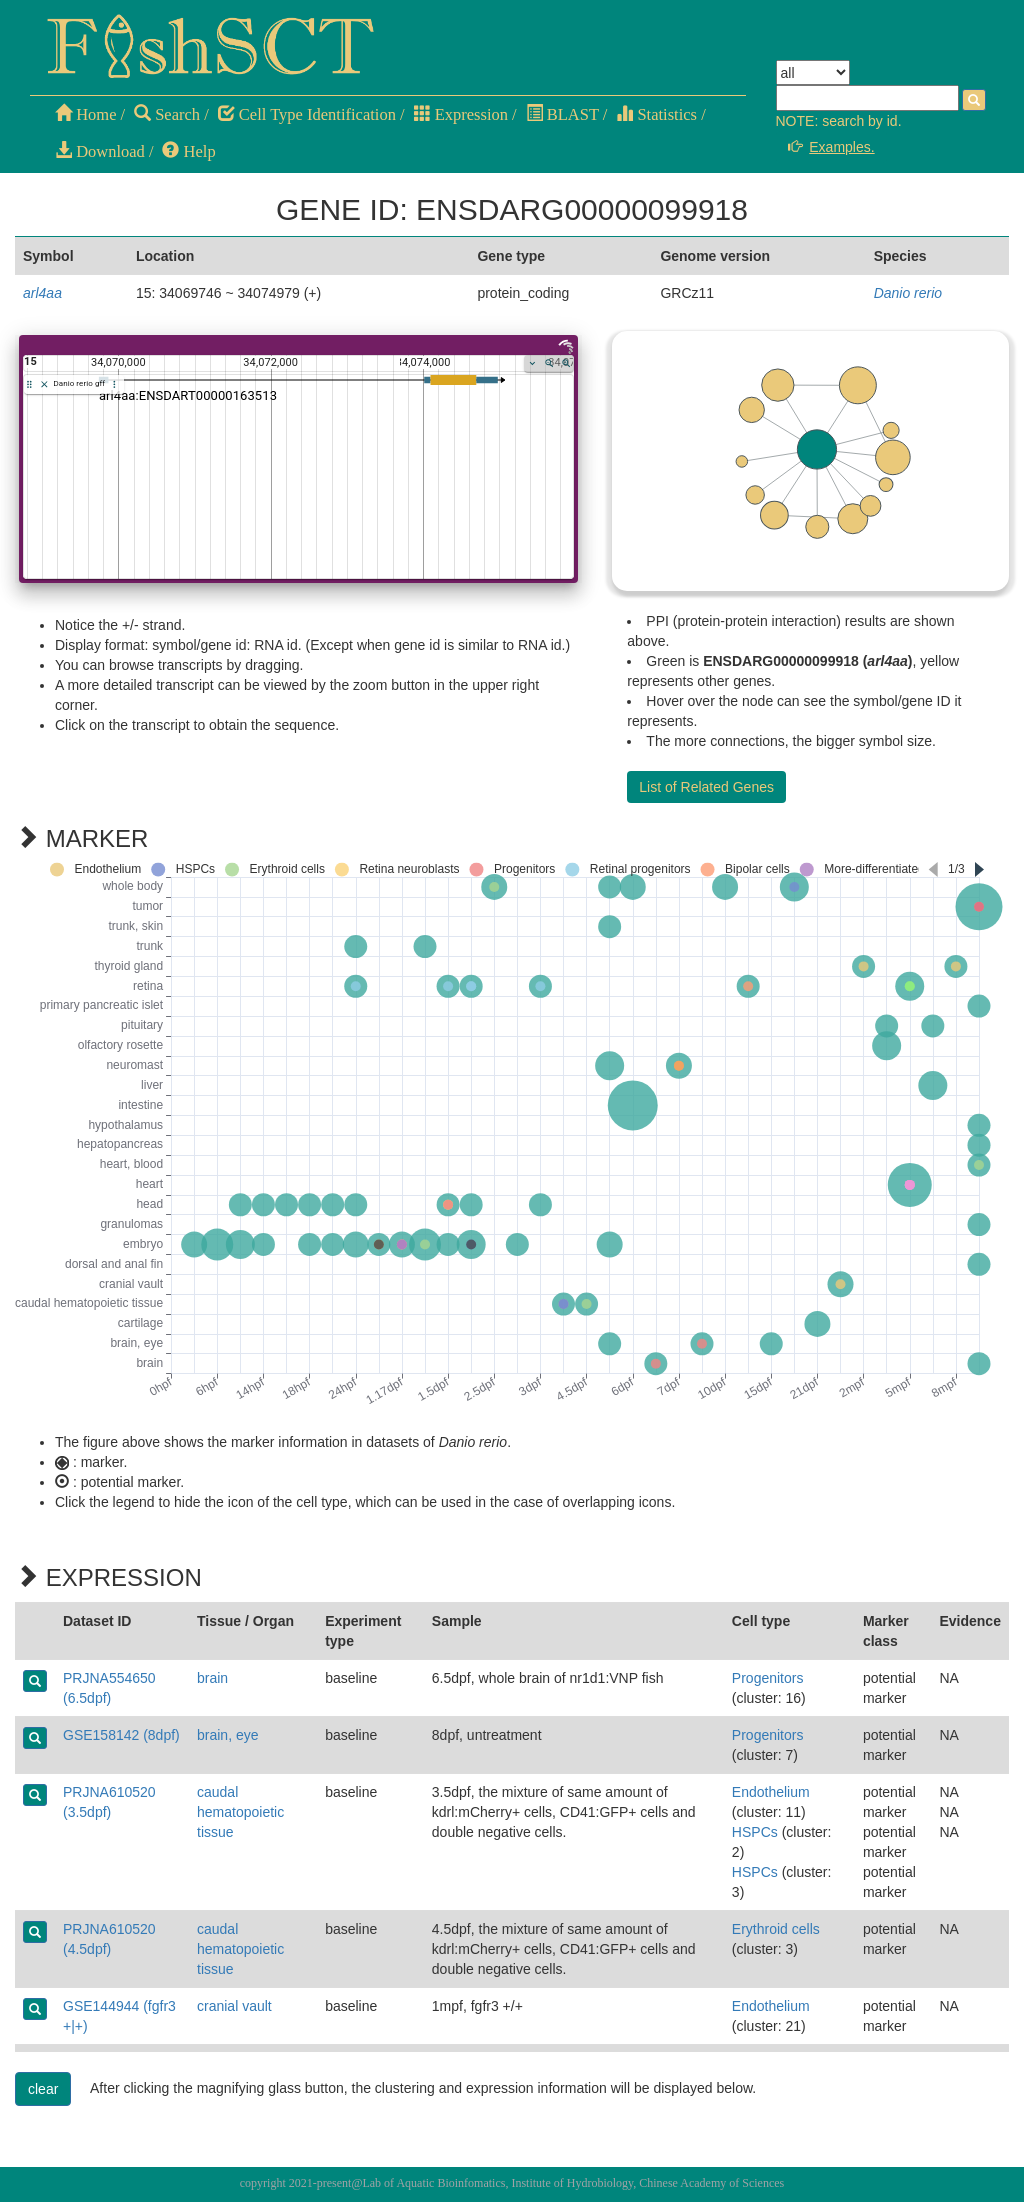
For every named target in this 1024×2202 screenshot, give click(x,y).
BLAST (562, 114)
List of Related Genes (706, 787)
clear (43, 2089)
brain (212, 1678)
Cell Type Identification (307, 114)
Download (100, 151)
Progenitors (768, 1678)
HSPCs (755, 1832)
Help (188, 151)
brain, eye (227, 1735)
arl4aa (42, 293)
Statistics (656, 114)
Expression (461, 114)
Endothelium (771, 1792)
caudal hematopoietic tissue (240, 1812)
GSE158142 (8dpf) (121, 1735)
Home (85, 114)
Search (167, 114)
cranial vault (234, 2006)
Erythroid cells (776, 1929)
